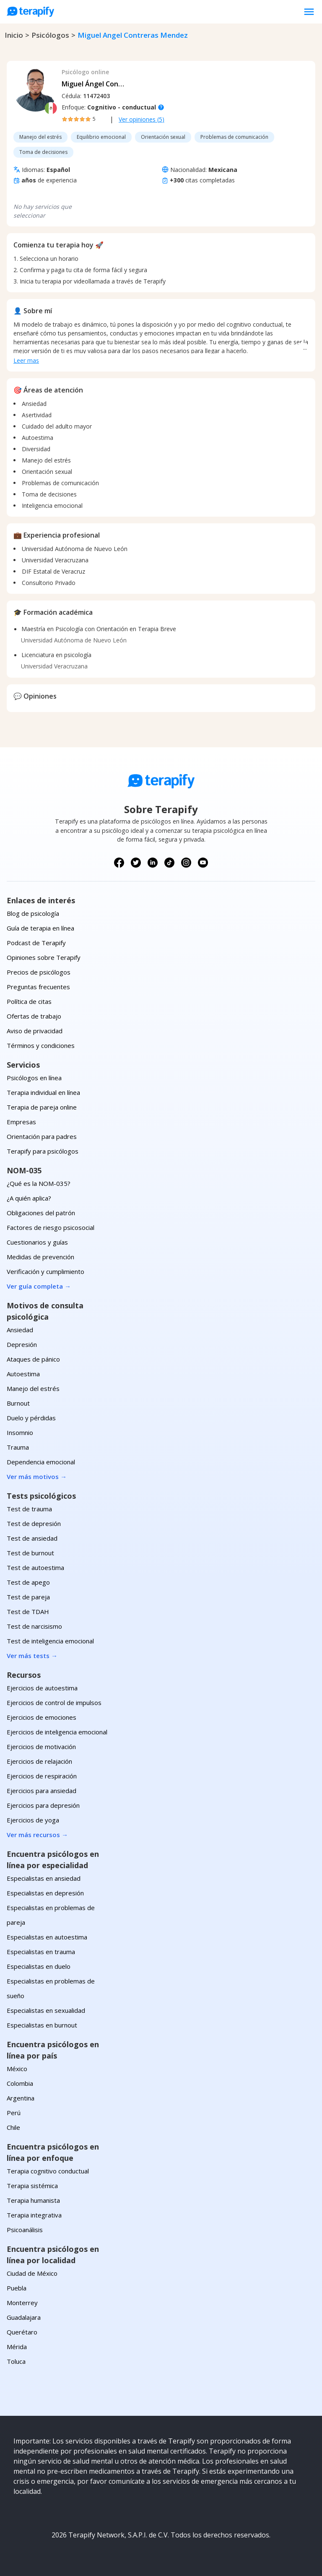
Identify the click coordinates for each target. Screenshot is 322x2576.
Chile (13, 2127)
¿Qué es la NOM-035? (38, 1183)
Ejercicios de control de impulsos (54, 1702)
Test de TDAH (28, 1611)
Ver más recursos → (37, 1834)
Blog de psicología (33, 913)
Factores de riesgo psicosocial (50, 1227)
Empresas (21, 1122)
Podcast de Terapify (36, 942)
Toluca (16, 2361)
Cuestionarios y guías (37, 1242)
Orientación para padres (42, 1136)
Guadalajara (24, 2317)
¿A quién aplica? (29, 1198)
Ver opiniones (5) (141, 119)
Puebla (16, 2288)
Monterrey (22, 2302)
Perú (14, 2112)
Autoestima (23, 1374)
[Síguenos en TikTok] (169, 863)
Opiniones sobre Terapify (43, 957)
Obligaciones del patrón (41, 1213)
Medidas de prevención (40, 1257)
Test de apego (28, 1582)
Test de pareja (28, 1597)
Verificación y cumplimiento (45, 1271)
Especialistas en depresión (45, 1893)
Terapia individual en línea (43, 1092)
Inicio (14, 35)
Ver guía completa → (39, 1286)
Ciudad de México (32, 2273)
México (17, 2068)
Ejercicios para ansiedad (41, 1790)
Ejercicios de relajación (39, 1761)
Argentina (20, 2098)
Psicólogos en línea (34, 1078)
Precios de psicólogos (38, 972)
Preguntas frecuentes (38, 987)
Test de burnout (30, 1553)
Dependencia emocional (41, 1462)
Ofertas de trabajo (34, 1016)
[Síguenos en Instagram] (186, 863)
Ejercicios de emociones (41, 1717)
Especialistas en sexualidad (46, 2010)
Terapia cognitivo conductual (48, 2171)
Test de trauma (29, 1509)
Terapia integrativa (34, 2215)
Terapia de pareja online (42, 1107)
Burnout (18, 1403)
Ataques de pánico (33, 1359)
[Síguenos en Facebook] (119, 863)
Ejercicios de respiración (42, 1776)
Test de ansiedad (32, 1538)
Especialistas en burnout (42, 2025)
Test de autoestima (35, 1567)
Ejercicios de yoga (33, 1820)
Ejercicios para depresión (43, 1805)
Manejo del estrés (33, 1388)
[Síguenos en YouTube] (203, 863)
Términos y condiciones (41, 1045)
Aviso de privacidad (34, 1031)
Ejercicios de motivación (41, 1746)
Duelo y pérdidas (31, 1418)
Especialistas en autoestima (47, 1937)
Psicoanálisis (25, 2229)
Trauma (18, 1447)
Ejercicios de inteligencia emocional (57, 1732)
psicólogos (50, 35)
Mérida (17, 2346)
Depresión (22, 1344)
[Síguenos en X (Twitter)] (136, 863)
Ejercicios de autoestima (42, 1688)
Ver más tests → (32, 1655)
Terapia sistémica (32, 2185)
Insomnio (20, 1432)
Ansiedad (20, 1330)
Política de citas (29, 1001)
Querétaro (22, 2332)
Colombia (20, 2083)
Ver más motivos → (37, 1476)
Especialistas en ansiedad (43, 1878)
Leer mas (26, 360)
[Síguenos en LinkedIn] (153, 863)
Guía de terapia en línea (40, 928)
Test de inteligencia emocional (50, 1641)
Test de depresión (34, 1523)
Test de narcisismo (34, 1626)
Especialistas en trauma (41, 1951)
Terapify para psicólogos (42, 1151)
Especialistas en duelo (38, 1966)
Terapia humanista (33, 2200)
